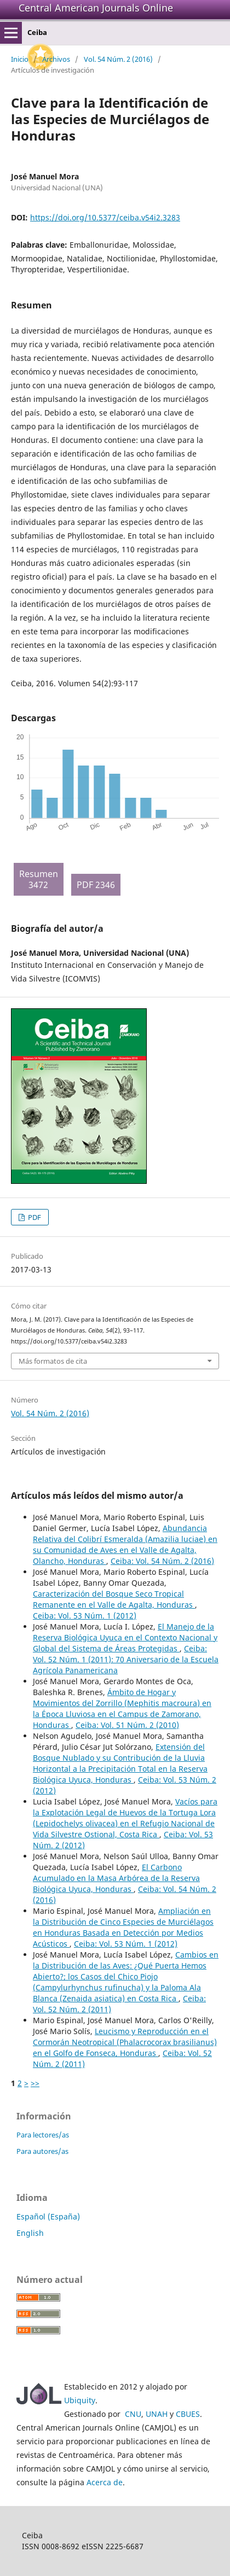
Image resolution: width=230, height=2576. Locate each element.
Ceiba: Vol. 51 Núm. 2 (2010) (127, 1725)
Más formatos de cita (53, 1361)
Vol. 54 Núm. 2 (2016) (118, 59)
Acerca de (105, 2482)
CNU (133, 2414)
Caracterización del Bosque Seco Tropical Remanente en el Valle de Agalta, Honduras (114, 1599)
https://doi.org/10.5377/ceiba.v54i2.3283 (105, 217)
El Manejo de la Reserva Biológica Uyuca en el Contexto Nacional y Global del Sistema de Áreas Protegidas (125, 1637)
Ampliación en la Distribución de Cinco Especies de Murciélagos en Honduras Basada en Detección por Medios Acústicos (123, 1927)
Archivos (56, 59)
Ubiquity (79, 2400)
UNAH (157, 2414)
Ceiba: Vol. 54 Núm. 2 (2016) (162, 1561)
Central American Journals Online (96, 7)
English (30, 2233)
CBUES (188, 2414)
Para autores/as (42, 2151)
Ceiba (37, 32)
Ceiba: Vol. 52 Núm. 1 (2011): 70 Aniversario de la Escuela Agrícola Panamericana (126, 1659)
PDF (33, 1217)
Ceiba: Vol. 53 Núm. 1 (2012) (84, 1615)
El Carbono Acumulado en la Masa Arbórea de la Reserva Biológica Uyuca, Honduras (116, 1878)
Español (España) (48, 2216)
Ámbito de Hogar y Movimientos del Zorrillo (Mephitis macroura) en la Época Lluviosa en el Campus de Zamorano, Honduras (122, 1708)
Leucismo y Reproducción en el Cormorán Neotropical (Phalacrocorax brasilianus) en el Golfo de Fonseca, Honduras (125, 2042)
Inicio (19, 59)
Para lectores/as (42, 2135)
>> (35, 2083)
